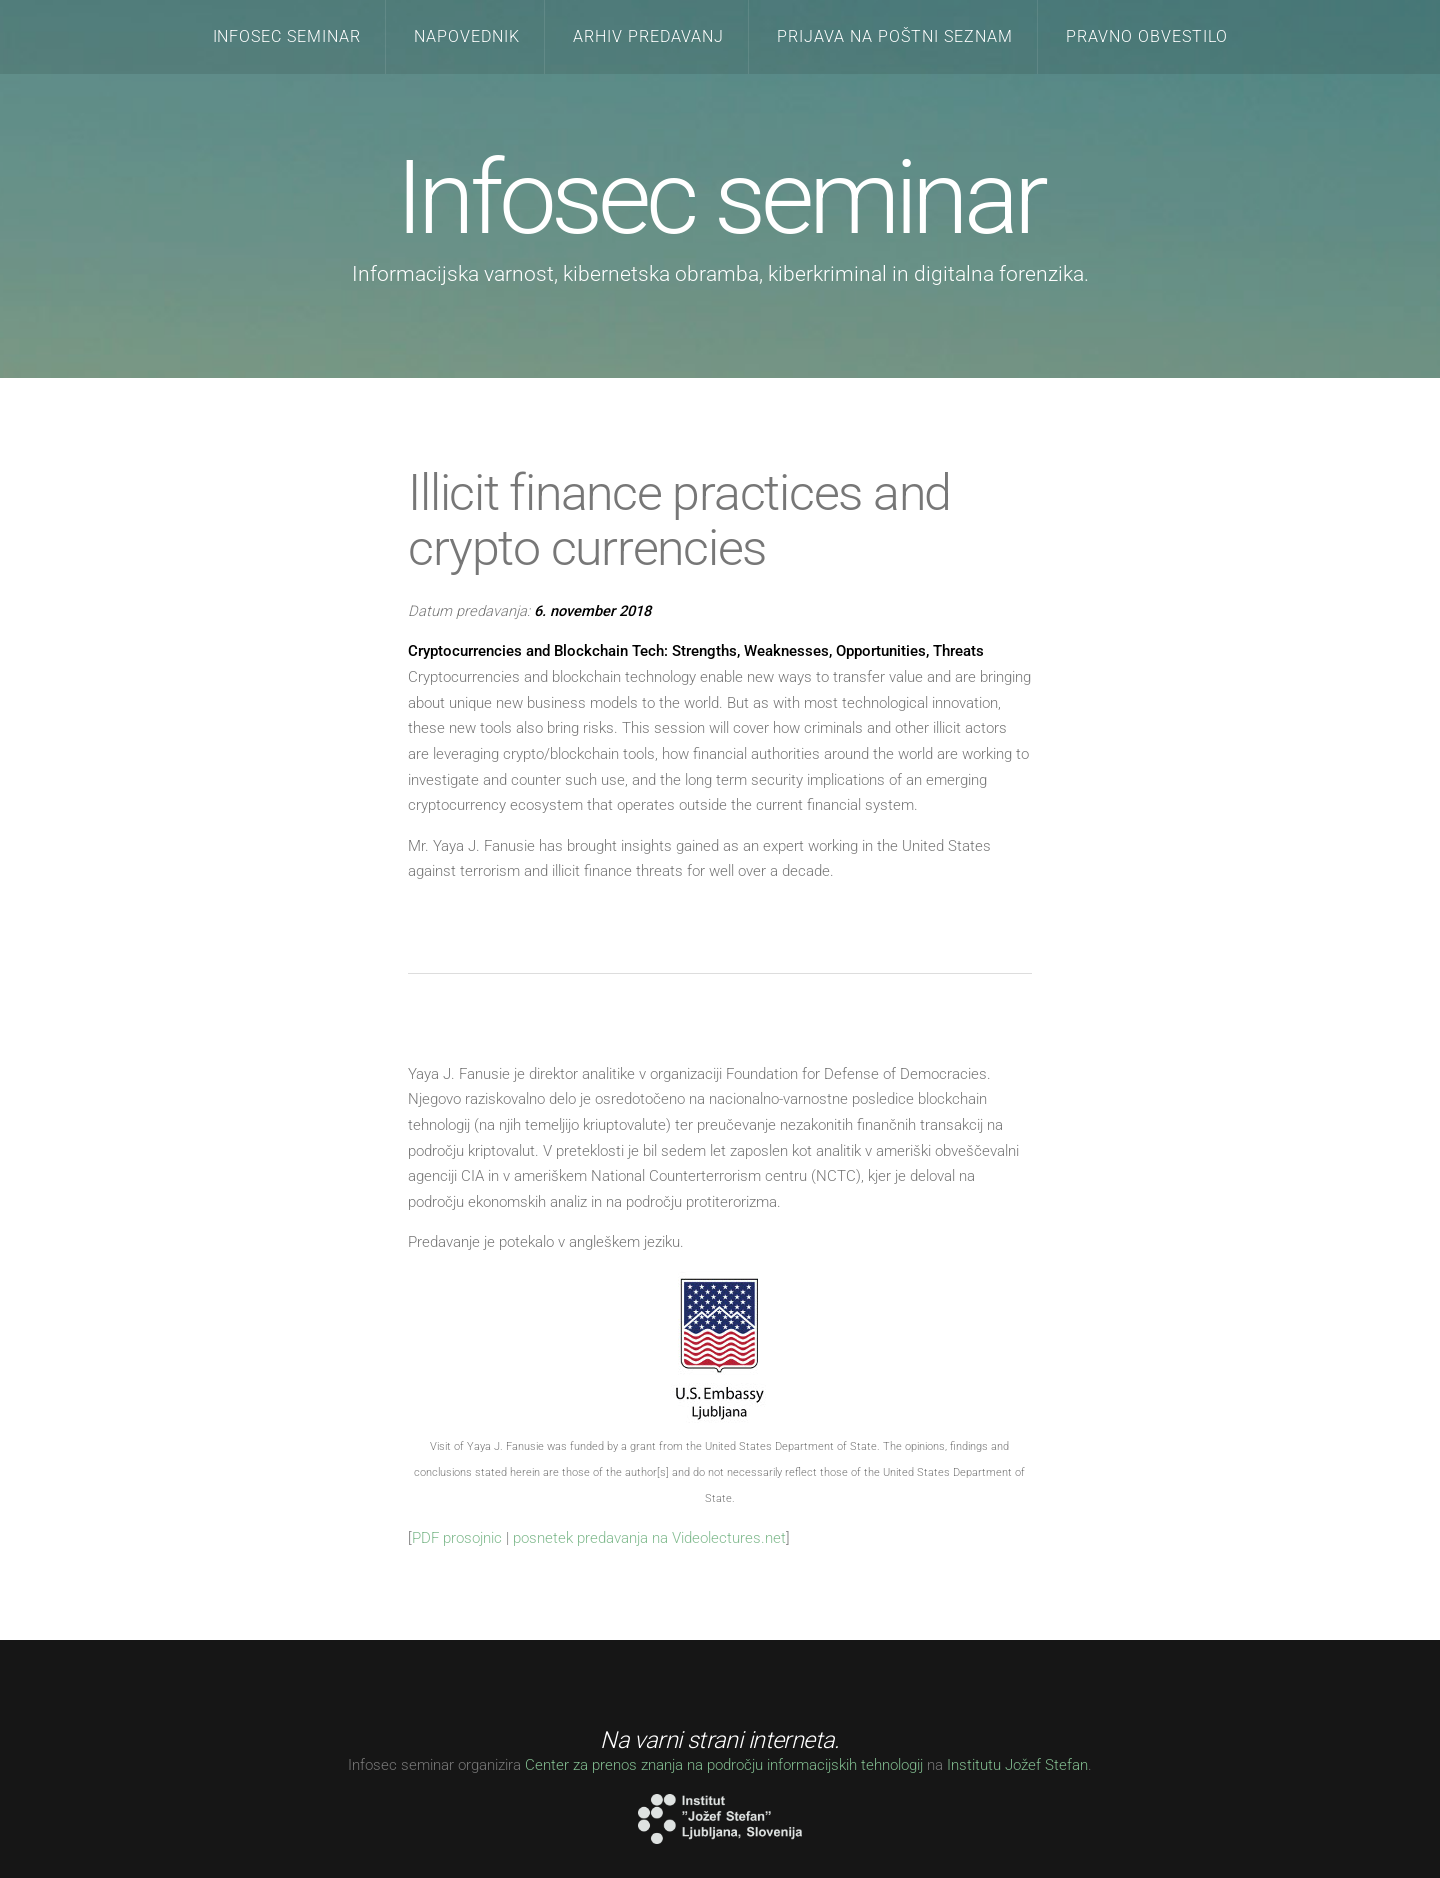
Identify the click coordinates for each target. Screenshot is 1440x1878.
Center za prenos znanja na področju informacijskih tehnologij (724, 1765)
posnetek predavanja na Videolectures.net (649, 1538)
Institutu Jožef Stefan (1017, 1765)
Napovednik (467, 36)
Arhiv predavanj (648, 36)
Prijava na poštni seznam (894, 36)
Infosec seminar (287, 36)
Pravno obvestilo (1147, 36)
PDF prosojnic (457, 1538)
